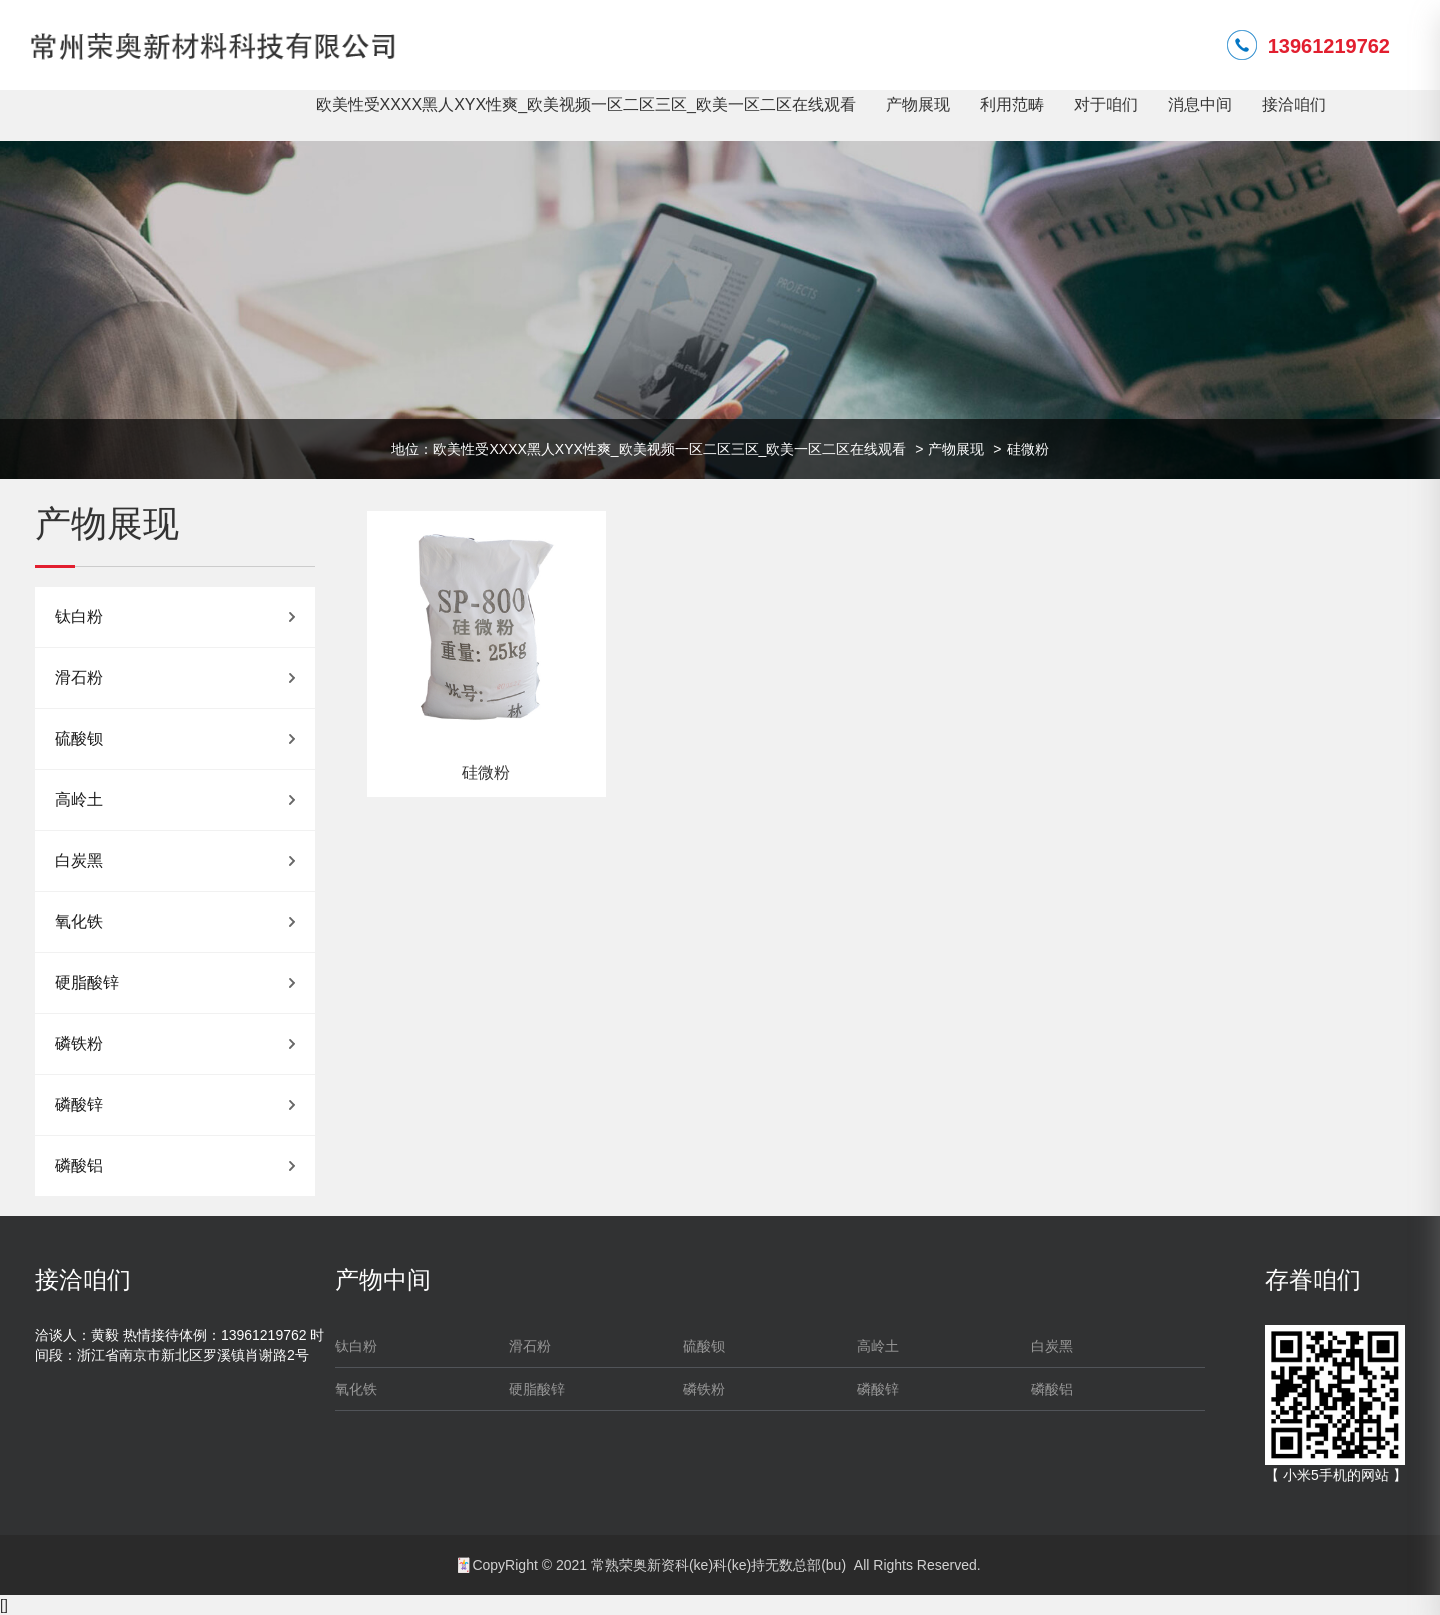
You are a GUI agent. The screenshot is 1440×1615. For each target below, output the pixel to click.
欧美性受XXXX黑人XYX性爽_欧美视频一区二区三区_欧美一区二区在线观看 (586, 104)
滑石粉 (79, 677)
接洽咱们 (1294, 104)
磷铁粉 (79, 1043)
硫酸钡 (79, 738)
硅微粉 (1028, 449)
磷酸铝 (79, 1165)
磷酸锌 (79, 1104)
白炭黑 (79, 860)
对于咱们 (1106, 104)
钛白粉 (79, 616)
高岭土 (79, 799)
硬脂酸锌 (87, 982)
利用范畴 (1012, 104)
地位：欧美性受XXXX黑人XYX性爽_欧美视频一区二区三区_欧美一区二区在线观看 (648, 449)
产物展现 (918, 104)
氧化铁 (79, 921)
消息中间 (1200, 104)
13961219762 (1329, 46)
